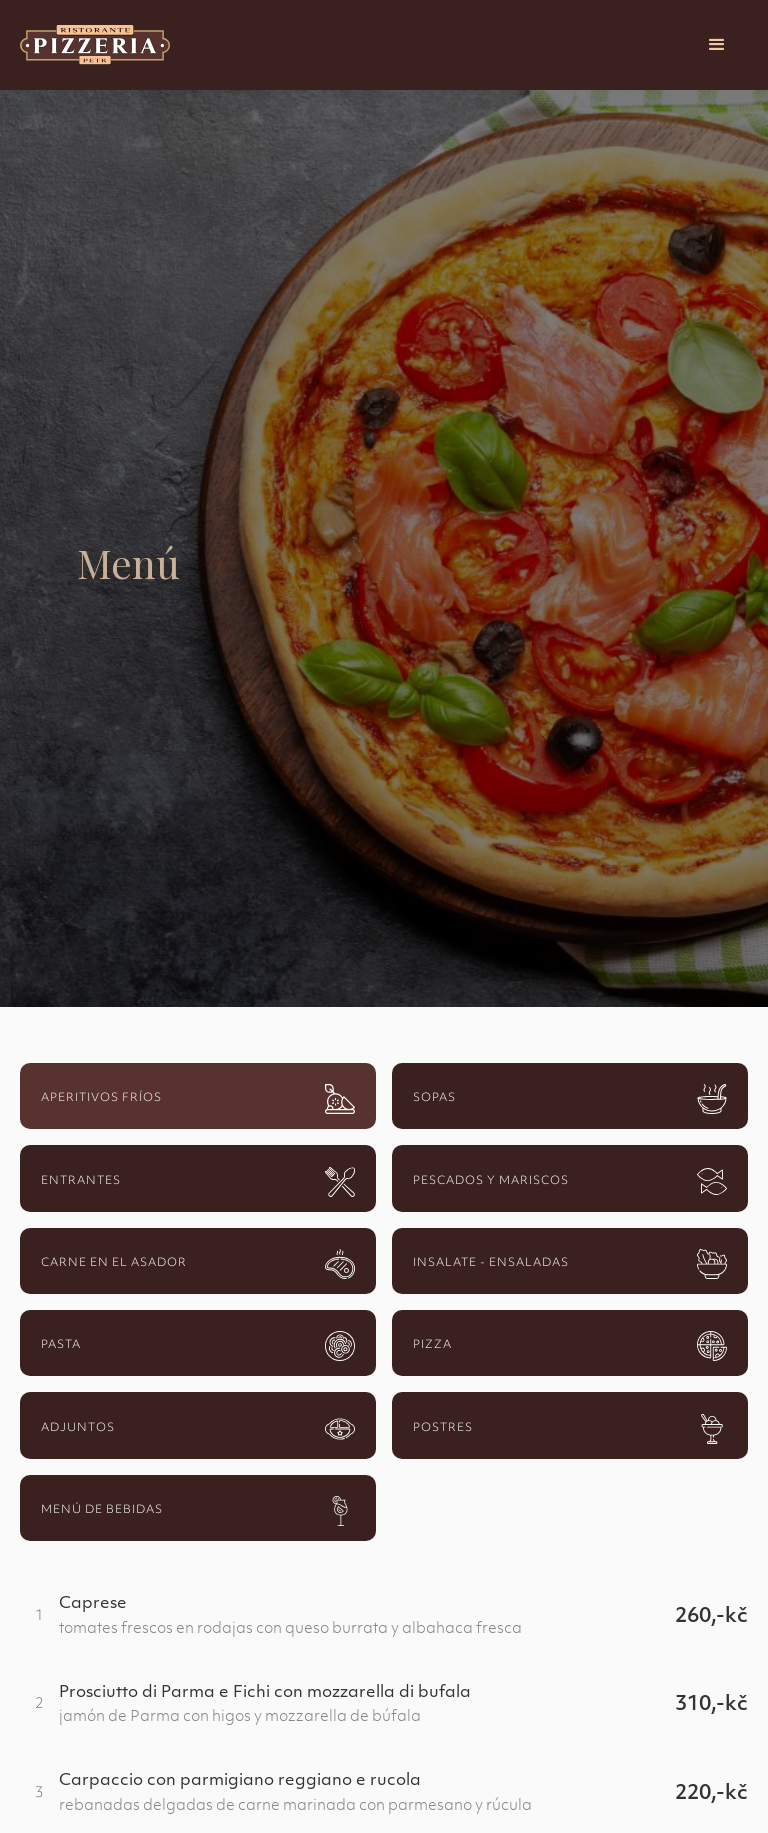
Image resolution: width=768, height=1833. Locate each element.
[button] (717, 45)
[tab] (198, 1096)
